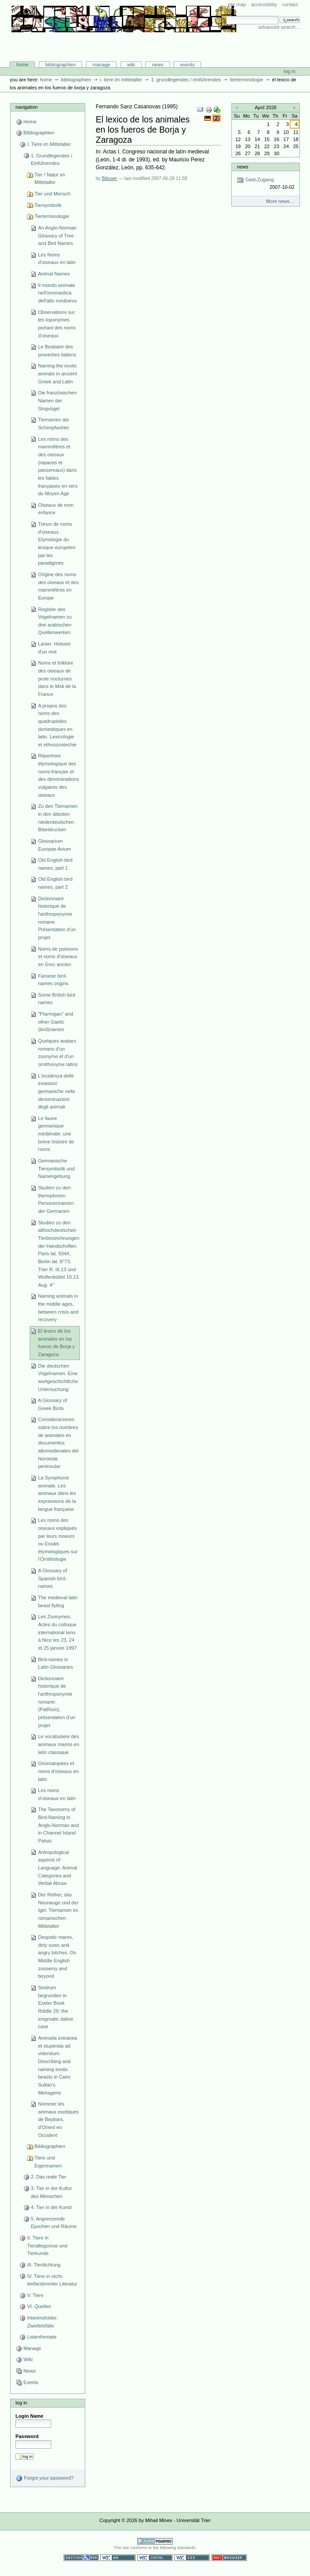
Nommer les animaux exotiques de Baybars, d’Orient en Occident (58, 2119)
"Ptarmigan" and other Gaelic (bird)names (55, 1021)
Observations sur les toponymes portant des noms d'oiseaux (57, 324)
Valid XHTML (155, 2557)
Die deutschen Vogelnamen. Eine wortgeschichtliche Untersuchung (58, 1377)
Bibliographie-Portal (123, 43)
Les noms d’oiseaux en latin (57, 1794)
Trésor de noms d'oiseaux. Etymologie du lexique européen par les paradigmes (57, 543)
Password (26, 2436)
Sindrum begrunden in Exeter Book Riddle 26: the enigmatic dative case (55, 2007)
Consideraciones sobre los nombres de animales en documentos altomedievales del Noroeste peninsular (58, 1443)
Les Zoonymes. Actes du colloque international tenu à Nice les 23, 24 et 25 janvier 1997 (57, 1632)
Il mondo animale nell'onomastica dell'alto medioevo (57, 293)
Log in (289, 71)
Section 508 (81, 2557)
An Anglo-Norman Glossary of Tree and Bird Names (57, 235)
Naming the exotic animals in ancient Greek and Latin (57, 373)
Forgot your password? (44, 2478)
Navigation (26, 107)
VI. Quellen (39, 2306)
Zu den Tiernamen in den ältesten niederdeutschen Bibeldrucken (58, 817)
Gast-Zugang (265, 183)
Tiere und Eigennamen (48, 2161)
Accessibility (264, 4)
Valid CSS (192, 2557)
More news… (280, 201)
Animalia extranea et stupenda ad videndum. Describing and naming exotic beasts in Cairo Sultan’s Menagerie (57, 2065)
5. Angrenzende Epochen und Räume (54, 2222)
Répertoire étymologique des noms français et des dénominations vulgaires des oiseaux (58, 775)
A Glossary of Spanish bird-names (52, 1578)
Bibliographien (60, 64)
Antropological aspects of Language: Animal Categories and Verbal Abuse (57, 1868)
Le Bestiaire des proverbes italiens (57, 350)
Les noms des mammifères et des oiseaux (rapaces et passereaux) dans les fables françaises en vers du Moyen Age (58, 466)
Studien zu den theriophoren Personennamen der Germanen (56, 1199)
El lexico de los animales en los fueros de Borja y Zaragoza (56, 1342)
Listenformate (42, 2336)
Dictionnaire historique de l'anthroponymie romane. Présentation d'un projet (57, 918)
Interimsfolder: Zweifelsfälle (42, 2321)
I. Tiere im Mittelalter (121, 79)
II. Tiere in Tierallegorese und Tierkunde (47, 2245)
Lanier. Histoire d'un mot (54, 647)
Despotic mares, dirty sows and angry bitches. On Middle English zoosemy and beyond (57, 1956)
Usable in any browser (229, 2557)
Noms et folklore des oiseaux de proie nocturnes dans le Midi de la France (57, 678)
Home (22, 64)
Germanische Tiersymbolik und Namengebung (56, 1168)
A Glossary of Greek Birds (52, 1404)
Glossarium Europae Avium (54, 845)
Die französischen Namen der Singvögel (57, 400)
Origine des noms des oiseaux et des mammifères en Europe (58, 586)
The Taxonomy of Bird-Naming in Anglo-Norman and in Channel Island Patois (58, 1825)
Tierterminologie (246, 79)
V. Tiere (35, 2295)
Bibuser (109, 178)
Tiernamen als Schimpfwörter (53, 423)
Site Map (236, 4)
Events (187, 64)
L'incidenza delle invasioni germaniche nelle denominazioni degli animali (56, 1091)
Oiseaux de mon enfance (55, 509)
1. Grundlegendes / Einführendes (186, 79)
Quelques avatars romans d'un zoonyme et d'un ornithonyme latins (58, 1052)
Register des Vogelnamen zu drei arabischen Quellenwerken (55, 621)
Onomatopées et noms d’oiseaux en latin (58, 1771)
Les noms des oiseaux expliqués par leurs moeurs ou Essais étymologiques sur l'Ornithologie (58, 1539)
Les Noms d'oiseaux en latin (57, 258)
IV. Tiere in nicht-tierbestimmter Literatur (52, 2280)
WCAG (118, 2557)
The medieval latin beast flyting (58, 1601)
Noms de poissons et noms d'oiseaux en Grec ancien (58, 956)
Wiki (131, 64)
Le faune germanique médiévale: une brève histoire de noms (56, 1134)
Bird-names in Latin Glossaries (55, 1663)
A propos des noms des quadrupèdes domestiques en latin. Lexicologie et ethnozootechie (57, 725)
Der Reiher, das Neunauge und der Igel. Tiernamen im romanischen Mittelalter (58, 1910)
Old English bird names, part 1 (55, 864)
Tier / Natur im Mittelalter (49, 178)
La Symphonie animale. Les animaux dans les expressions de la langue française (57, 1493)
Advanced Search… (279, 27)
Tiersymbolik (48, 205)
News (157, 64)
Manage (101, 64)
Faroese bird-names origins (53, 979)
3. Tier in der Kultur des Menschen (51, 2192)
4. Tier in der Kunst (51, 2207)
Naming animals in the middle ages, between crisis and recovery (58, 1307)
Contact (290, 4)
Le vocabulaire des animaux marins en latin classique (58, 1744)
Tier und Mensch (52, 193)
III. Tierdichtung (43, 2264)
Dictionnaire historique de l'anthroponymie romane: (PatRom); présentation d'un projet (56, 1702)
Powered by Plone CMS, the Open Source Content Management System (155, 2541)
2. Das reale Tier (49, 2176)
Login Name (29, 2416)
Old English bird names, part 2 (55, 883)
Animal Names (54, 273)
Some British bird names (56, 998)
